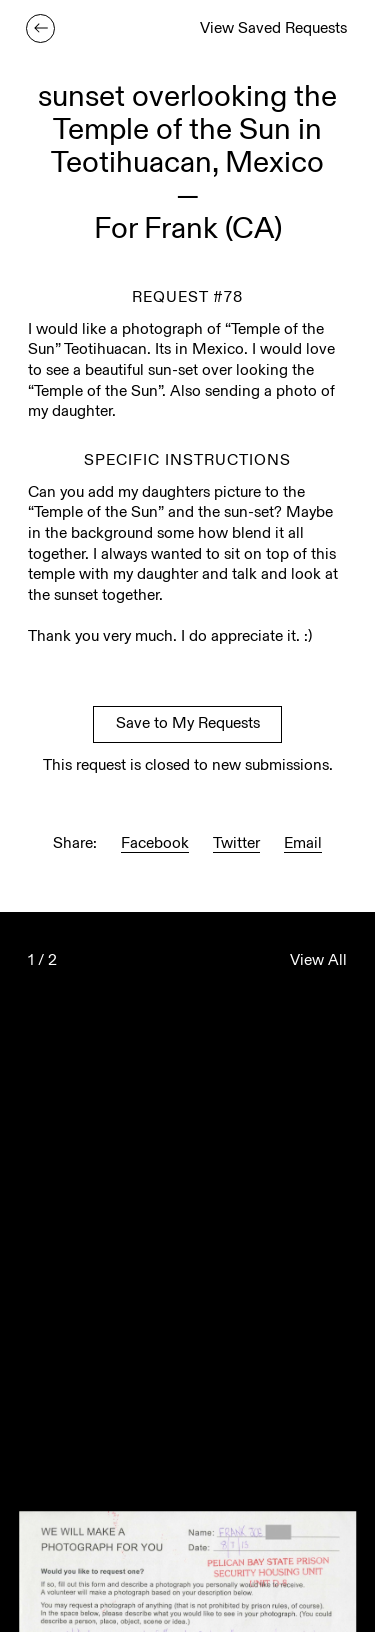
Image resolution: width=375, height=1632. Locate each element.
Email (303, 844)
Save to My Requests (188, 724)
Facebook (155, 844)
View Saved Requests (273, 29)
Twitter (236, 844)
